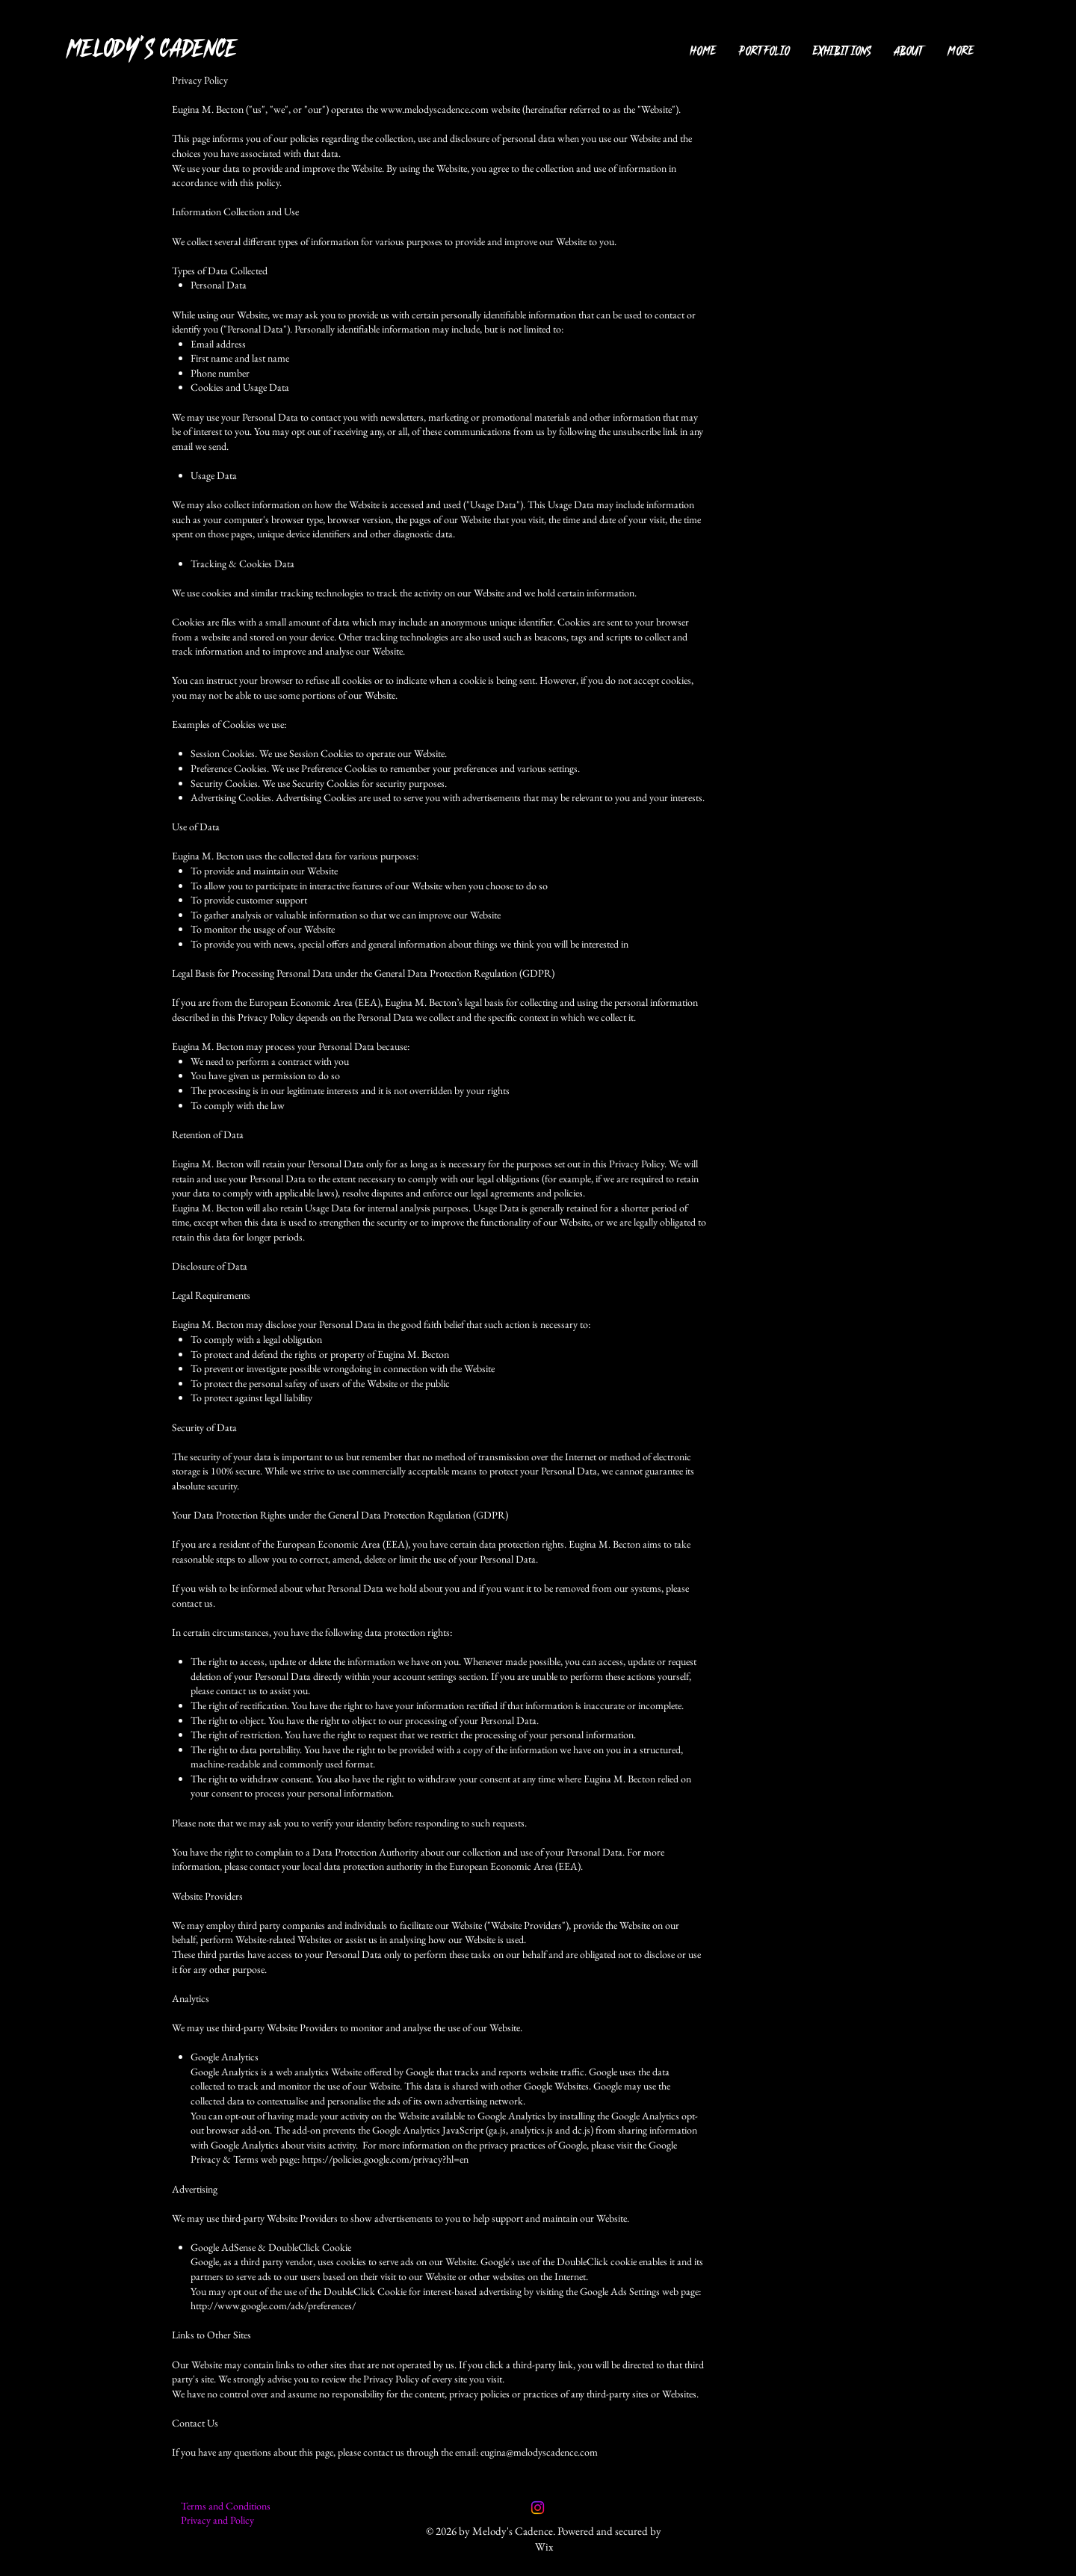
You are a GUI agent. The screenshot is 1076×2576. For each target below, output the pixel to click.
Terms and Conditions (225, 2505)
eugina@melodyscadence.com (539, 2452)
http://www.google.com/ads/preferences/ (273, 2305)
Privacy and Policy (217, 2520)
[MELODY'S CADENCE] (173, 48)
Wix (544, 2546)
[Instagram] (537, 2507)
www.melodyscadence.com (434, 109)
